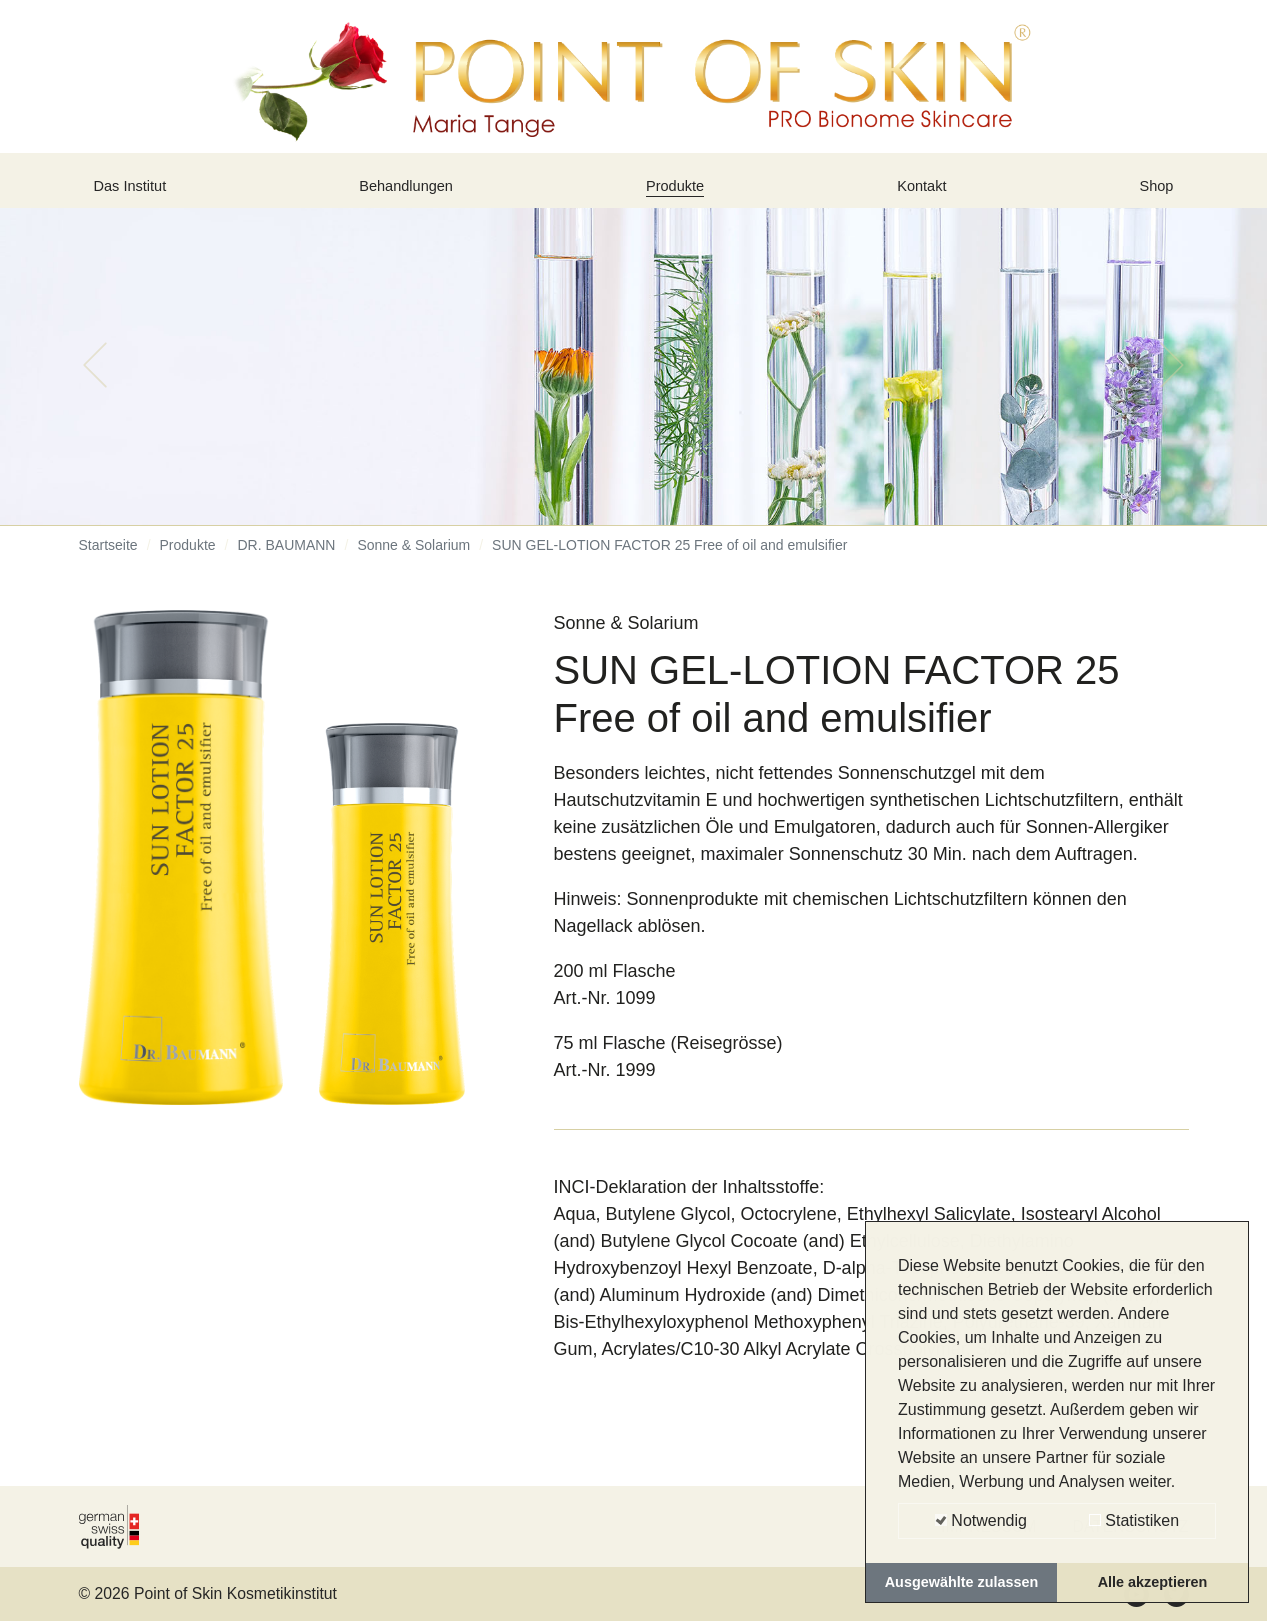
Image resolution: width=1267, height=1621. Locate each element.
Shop (1152, 193)
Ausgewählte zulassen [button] (962, 1582)
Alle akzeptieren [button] (1153, 1582)
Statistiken (1134, 1520)
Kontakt (926, 193)
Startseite (108, 560)
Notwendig (981, 1520)
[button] (95, 380)
